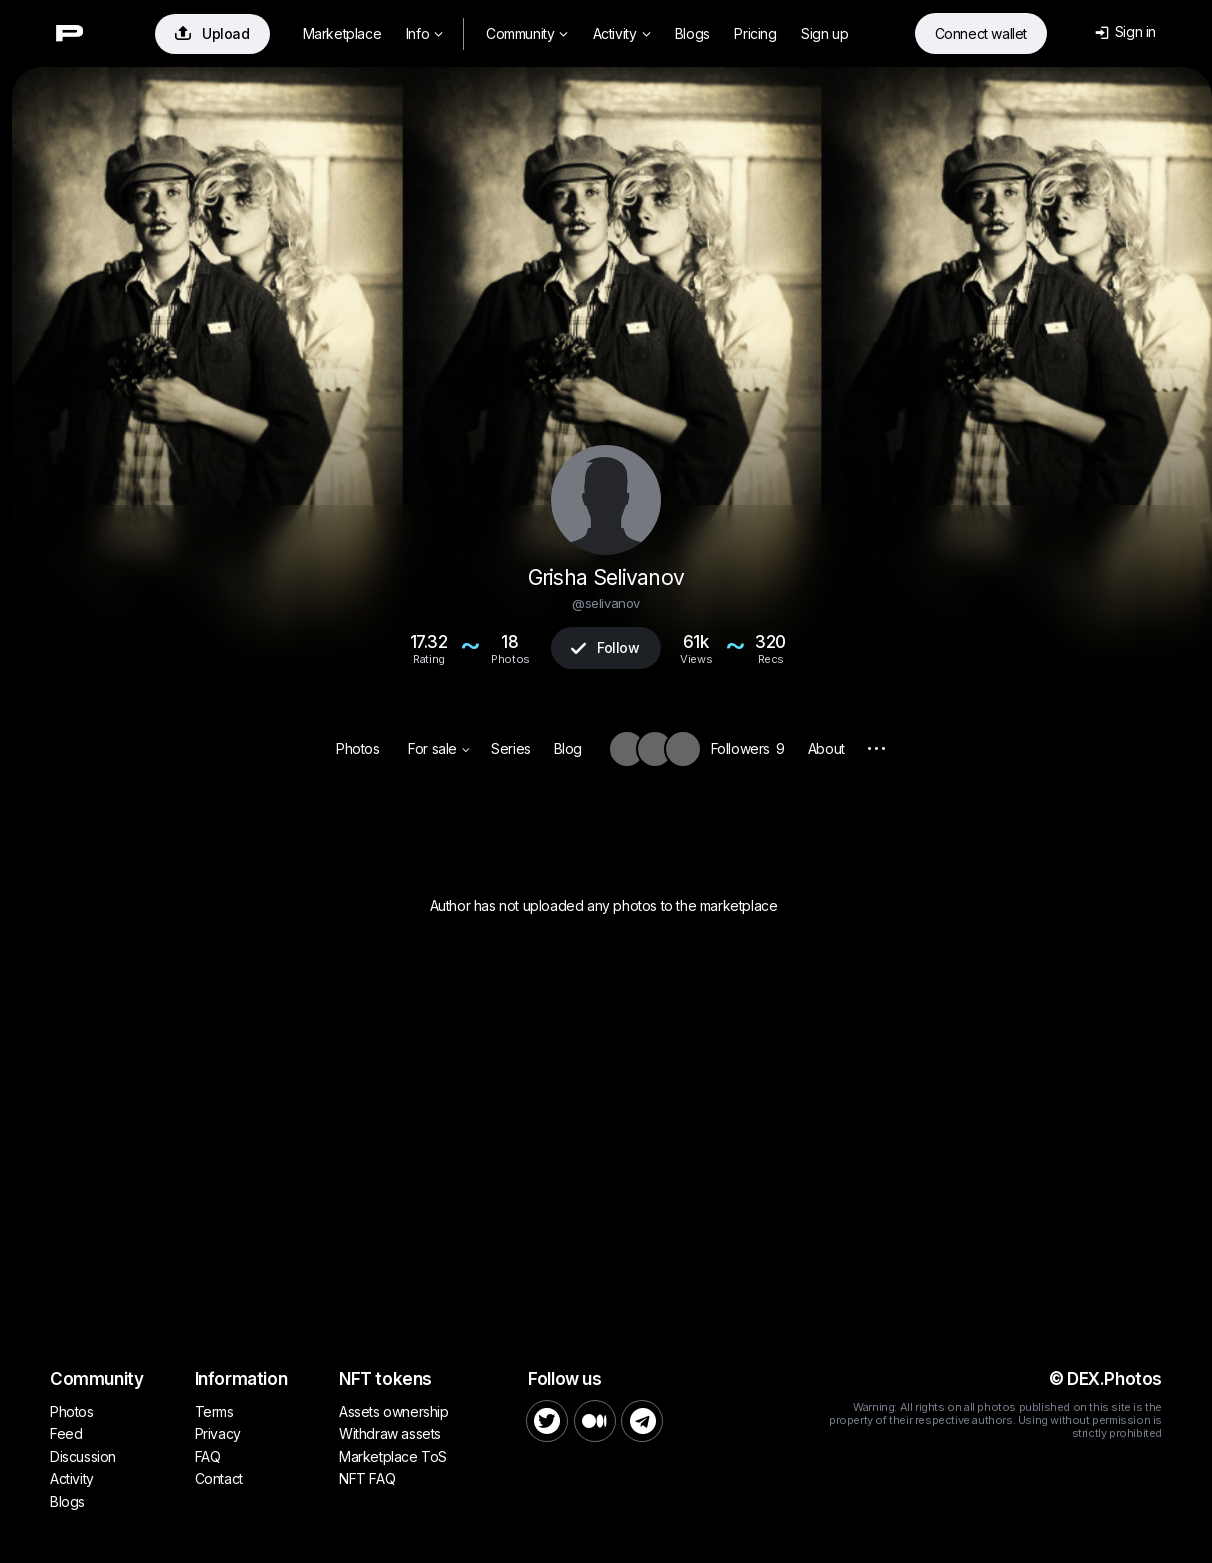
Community (527, 33)
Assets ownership (394, 1411)
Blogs (692, 33)
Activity (621, 33)
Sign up (824, 33)
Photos (358, 748)
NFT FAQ (367, 1478)
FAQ (208, 1456)
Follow (605, 647)
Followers (748, 748)
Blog (568, 748)
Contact (219, 1478)
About (826, 748)
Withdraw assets (390, 1433)
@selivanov (606, 603)
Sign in (1125, 31)
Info (424, 33)
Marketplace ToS (393, 1456)
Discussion (83, 1456)
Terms (214, 1411)
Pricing (755, 33)
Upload (212, 33)
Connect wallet (981, 33)
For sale (438, 748)
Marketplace (342, 33)
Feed (66, 1433)
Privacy (218, 1433)
